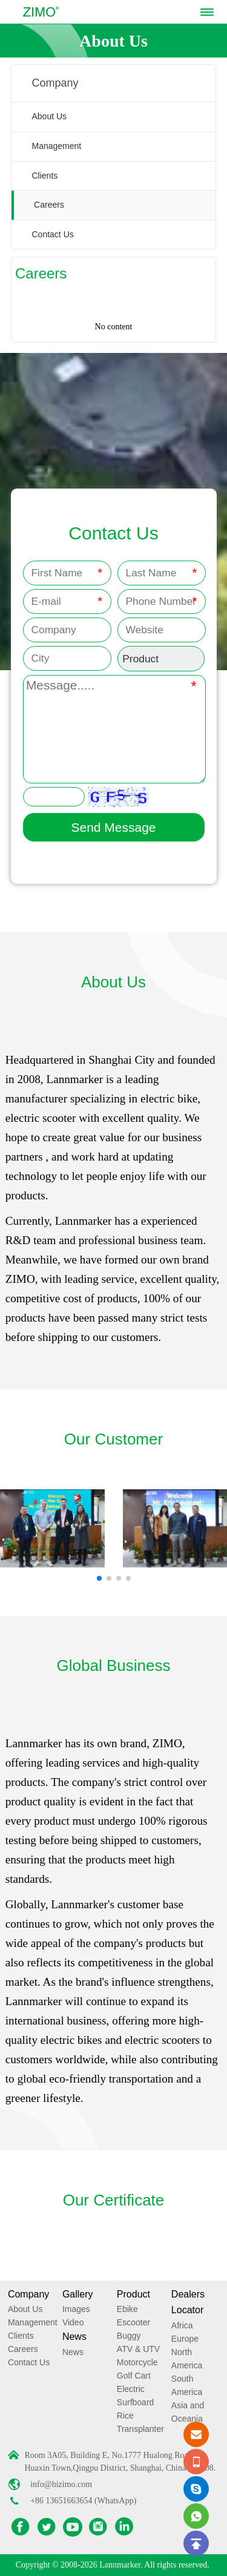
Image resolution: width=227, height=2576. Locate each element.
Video (73, 2322)
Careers (49, 204)
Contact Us (53, 234)
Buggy (129, 2335)
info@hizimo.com (61, 2484)
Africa (182, 2325)
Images (76, 2309)
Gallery (77, 2294)
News (74, 2336)
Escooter (133, 2322)
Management (57, 146)
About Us (49, 116)
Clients (45, 175)
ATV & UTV (138, 2349)
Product (133, 2294)
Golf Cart (134, 2375)
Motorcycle (137, 2362)
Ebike (127, 2309)
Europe (185, 2339)
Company (28, 2294)
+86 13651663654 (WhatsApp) (83, 2500)
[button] (99, 1578)
